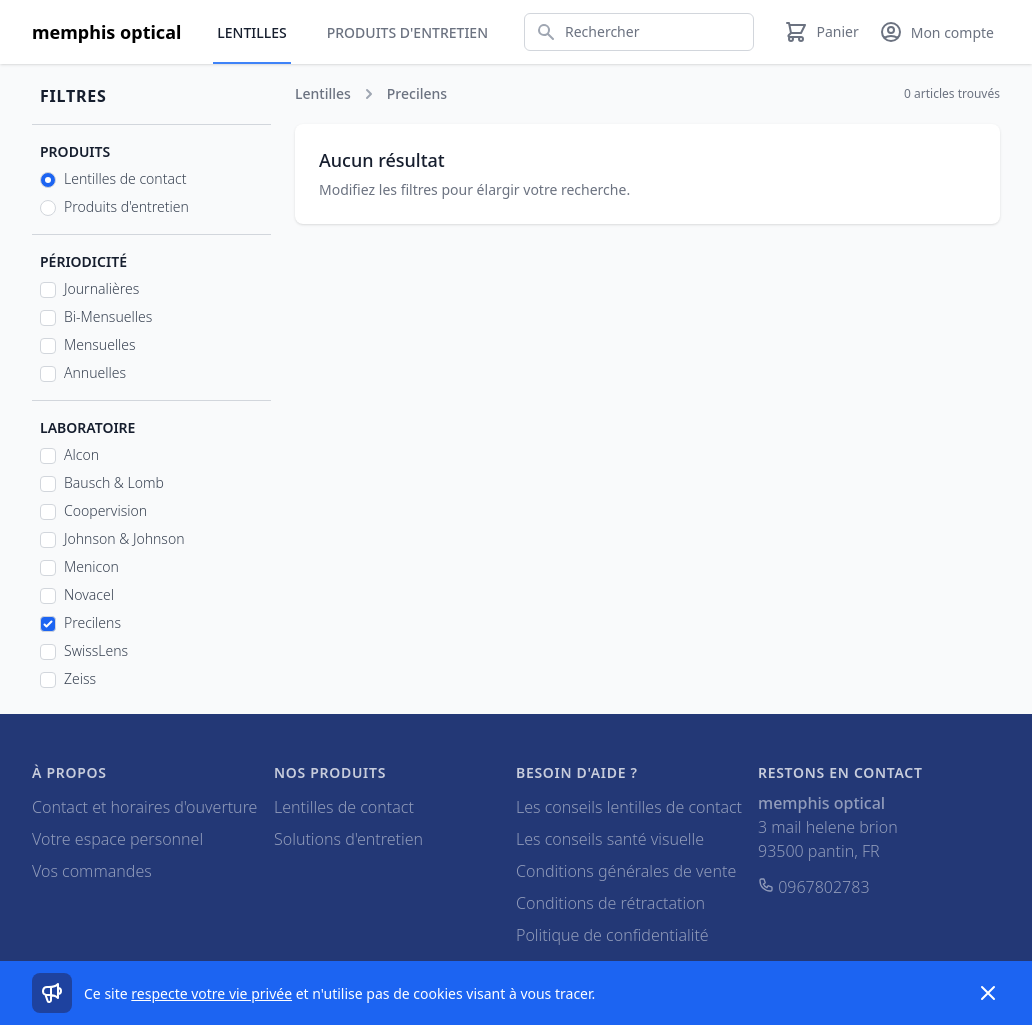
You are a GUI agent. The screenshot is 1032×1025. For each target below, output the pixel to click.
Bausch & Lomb (114, 482)
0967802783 (814, 887)
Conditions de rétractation (610, 903)
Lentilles (251, 32)
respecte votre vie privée (211, 993)
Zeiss (80, 678)
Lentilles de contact (125, 178)
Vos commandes (92, 871)
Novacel (89, 594)
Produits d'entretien (407, 32)
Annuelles (95, 372)
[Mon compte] (936, 32)
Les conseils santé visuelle (610, 839)
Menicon (91, 566)
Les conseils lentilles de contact (629, 807)
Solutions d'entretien (348, 839)
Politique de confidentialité (612, 935)
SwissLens (96, 650)
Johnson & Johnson (124, 538)
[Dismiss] (988, 993)
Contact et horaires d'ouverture (144, 807)
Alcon (81, 454)
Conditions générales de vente (626, 871)
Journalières (101, 288)
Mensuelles (100, 344)
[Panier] (821, 32)
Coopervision (105, 510)
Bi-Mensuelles (108, 316)
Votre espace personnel (117, 839)
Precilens (92, 622)
